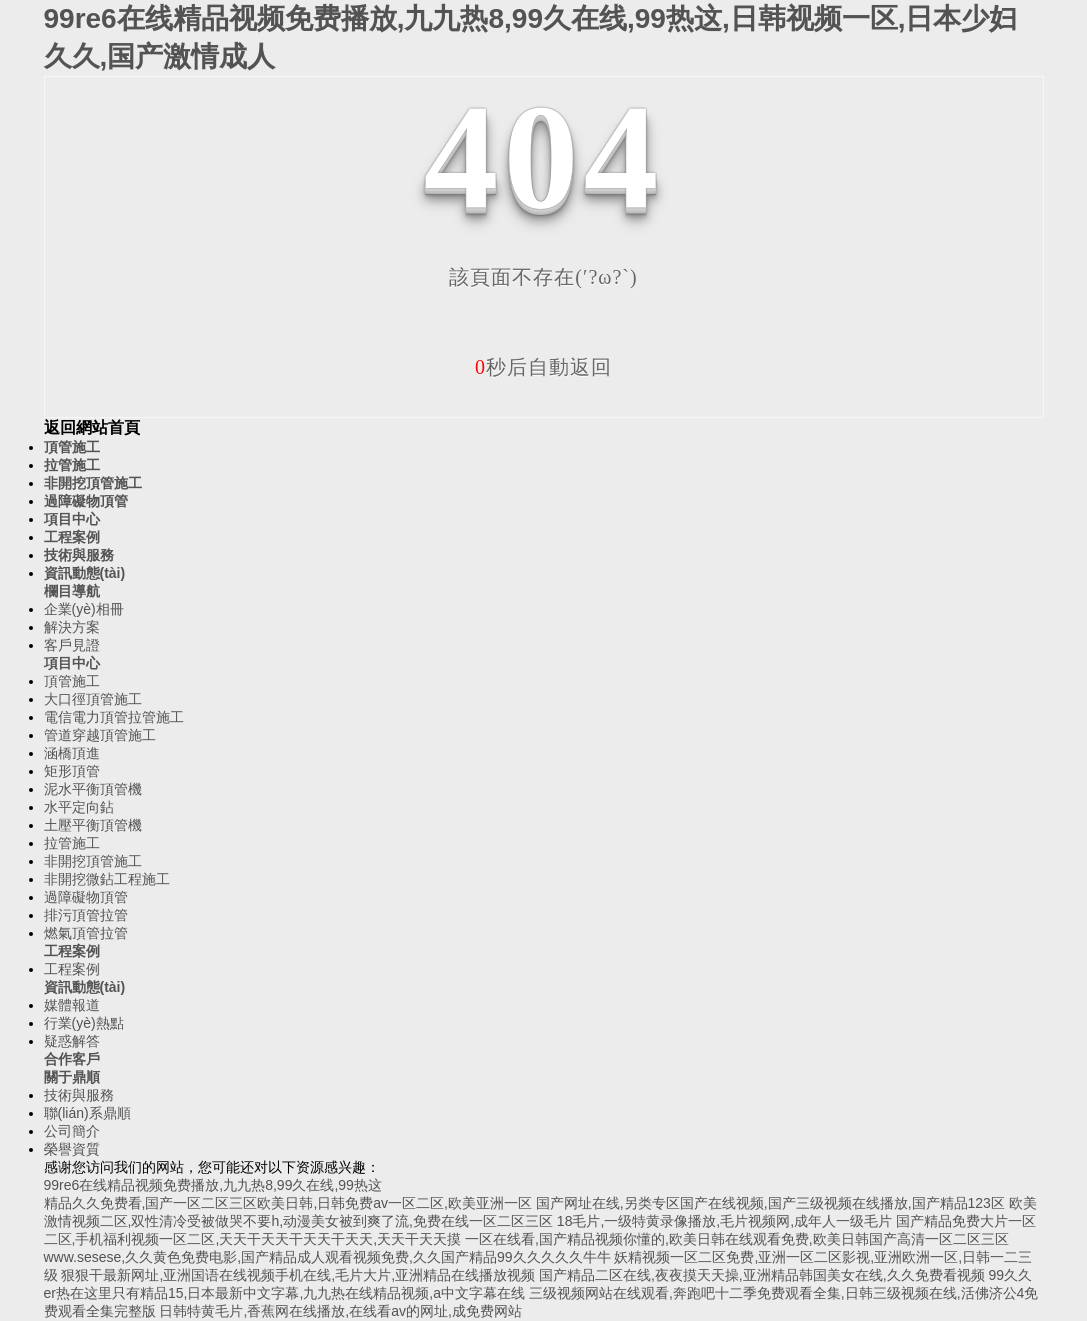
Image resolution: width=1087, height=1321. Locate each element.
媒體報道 (72, 1005)
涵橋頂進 (72, 753)
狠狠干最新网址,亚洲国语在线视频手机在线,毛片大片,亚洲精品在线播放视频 (298, 1275)
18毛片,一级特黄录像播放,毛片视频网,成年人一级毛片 (724, 1221)
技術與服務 (79, 555)
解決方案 (72, 627)
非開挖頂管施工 (93, 483)
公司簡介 (72, 1131)
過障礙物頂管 (86, 501)
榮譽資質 (72, 1149)
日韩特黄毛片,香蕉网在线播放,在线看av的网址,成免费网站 (340, 1311)
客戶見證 (72, 645)
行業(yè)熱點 (84, 1023)
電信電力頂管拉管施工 (114, 717)
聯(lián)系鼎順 (87, 1113)
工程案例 (72, 537)
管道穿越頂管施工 (100, 735)
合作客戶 (72, 1059)
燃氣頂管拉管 (86, 933)
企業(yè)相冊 (84, 609)
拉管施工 (72, 465)
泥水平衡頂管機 (93, 789)
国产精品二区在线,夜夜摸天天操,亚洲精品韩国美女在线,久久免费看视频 (762, 1275)
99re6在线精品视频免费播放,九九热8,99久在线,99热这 (213, 1185)
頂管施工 (72, 447)
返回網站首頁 (92, 427)
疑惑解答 (72, 1041)
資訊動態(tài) (85, 573)
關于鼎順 (72, 1077)
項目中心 (72, 519)
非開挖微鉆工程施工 (107, 879)
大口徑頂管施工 (93, 699)
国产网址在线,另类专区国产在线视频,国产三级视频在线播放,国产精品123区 (770, 1203)
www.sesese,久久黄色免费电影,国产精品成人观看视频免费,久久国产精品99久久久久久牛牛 (327, 1257)
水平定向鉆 (79, 807)
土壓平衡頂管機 (93, 825)
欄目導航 (72, 591)
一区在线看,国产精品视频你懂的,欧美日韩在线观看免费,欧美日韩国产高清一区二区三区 (737, 1239)
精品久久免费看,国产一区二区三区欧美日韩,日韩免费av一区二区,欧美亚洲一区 (288, 1203)
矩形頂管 (72, 771)
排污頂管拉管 (86, 915)
